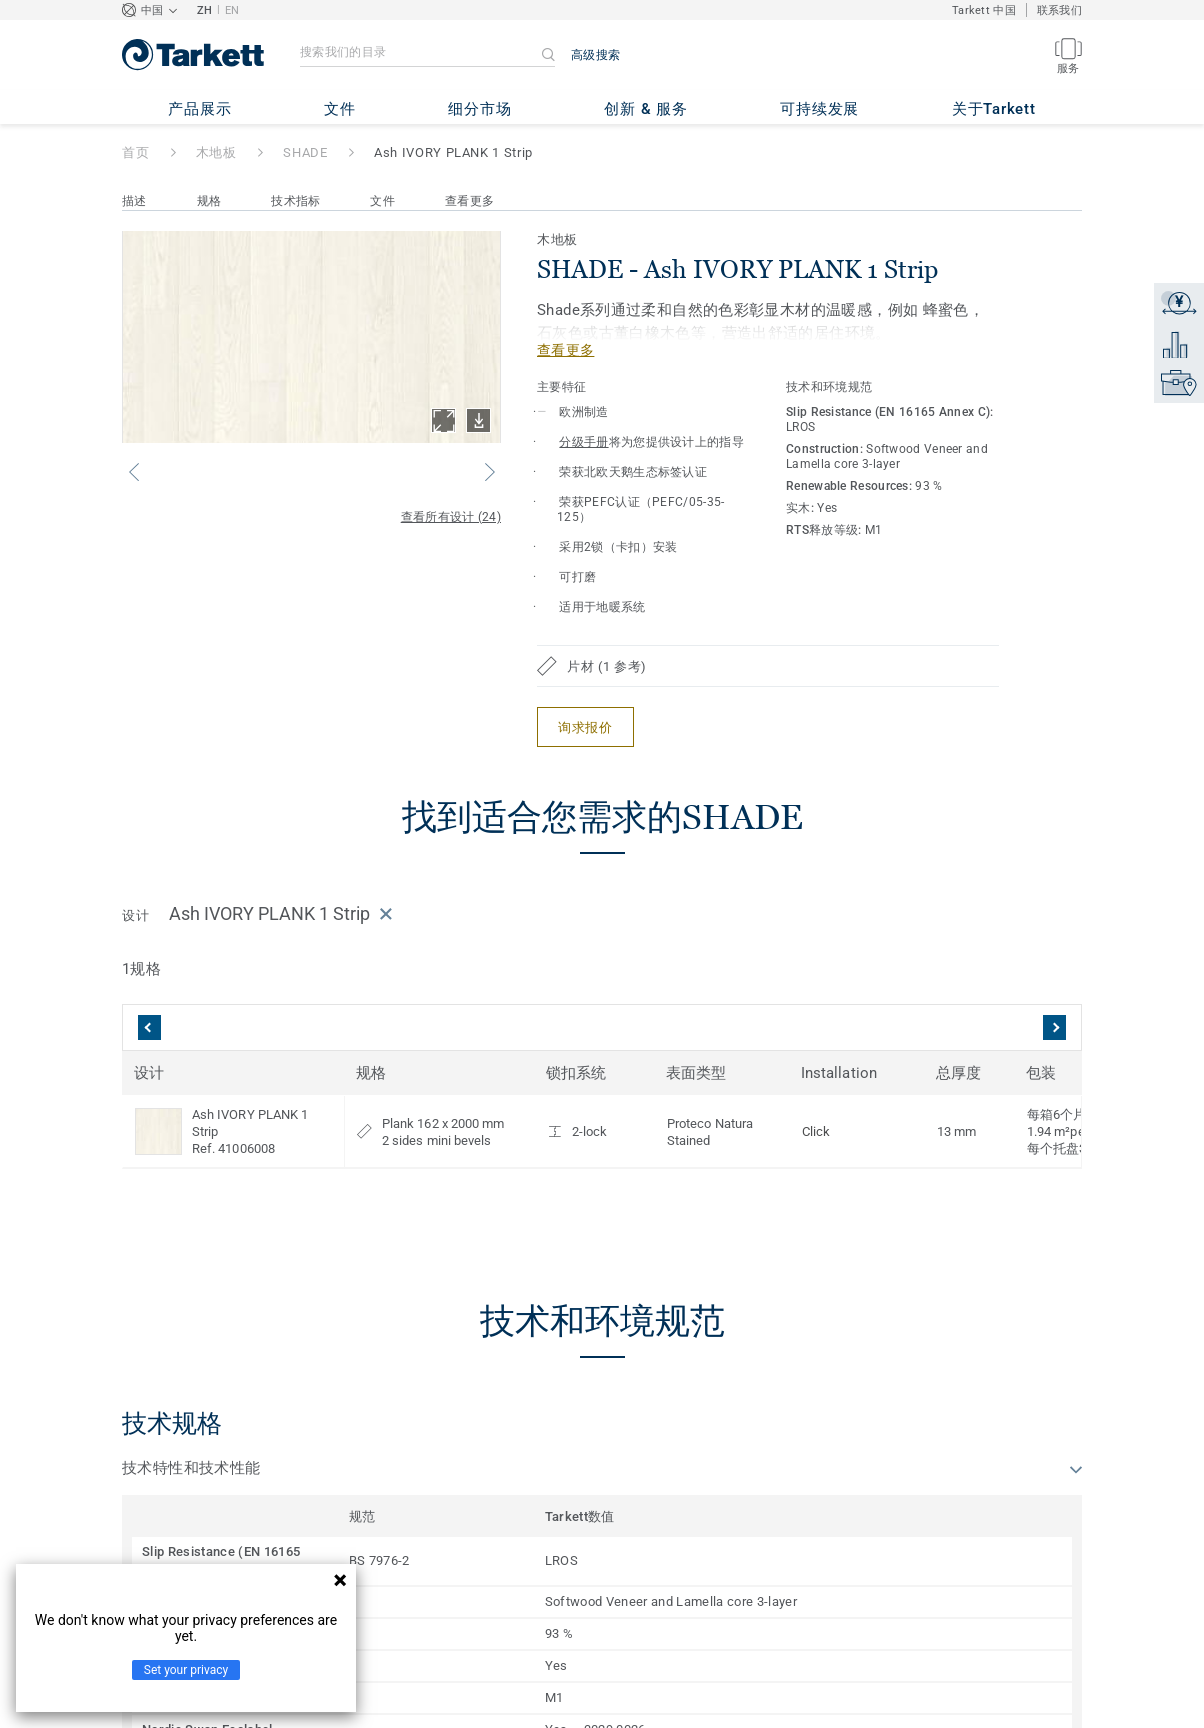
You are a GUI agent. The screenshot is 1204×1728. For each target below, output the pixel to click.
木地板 (216, 152)
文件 (382, 201)
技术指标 (295, 201)
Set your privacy (186, 1670)
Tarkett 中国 (984, 10)
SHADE (305, 152)
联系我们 (1059, 10)
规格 (209, 201)
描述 (134, 201)
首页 (135, 152)
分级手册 (583, 442)
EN (232, 10)
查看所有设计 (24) (451, 517)
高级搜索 (595, 55)
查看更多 (469, 201)
